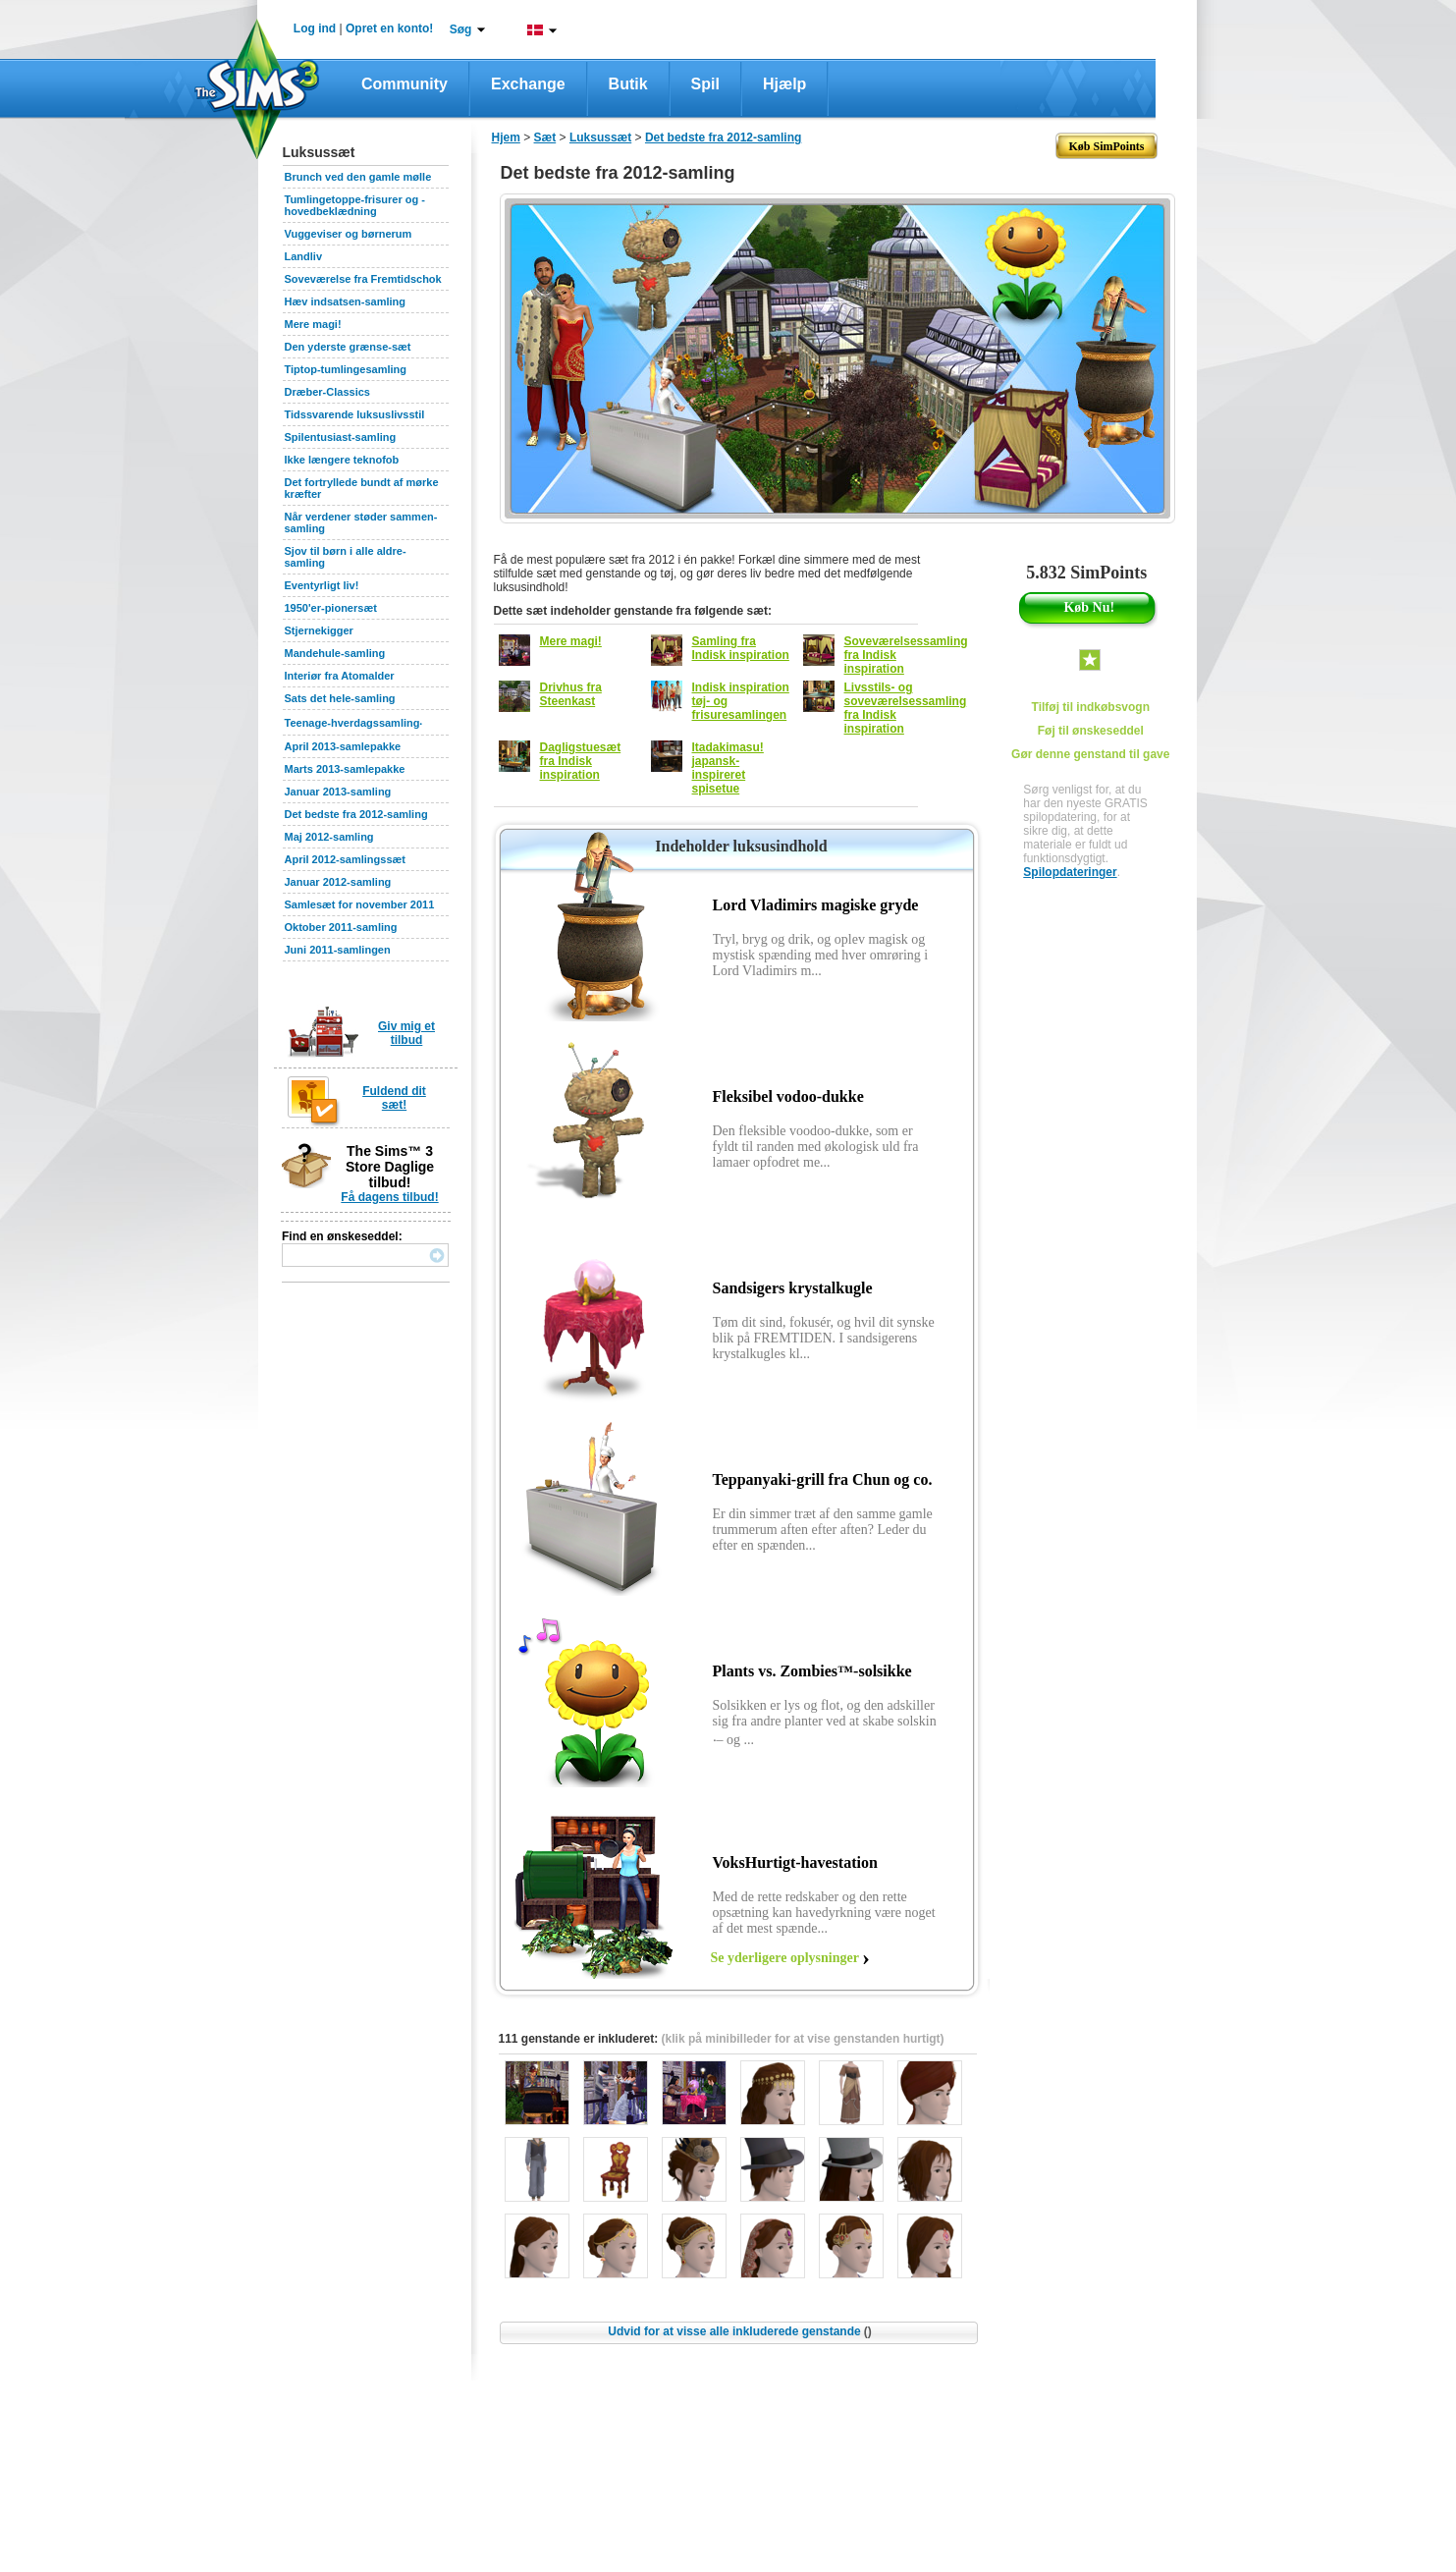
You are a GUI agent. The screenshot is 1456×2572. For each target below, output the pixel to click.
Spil (705, 84)
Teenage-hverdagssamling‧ (354, 723)
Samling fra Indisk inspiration (740, 648)
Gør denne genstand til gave (1090, 754)
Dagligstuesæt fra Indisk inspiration (580, 761)
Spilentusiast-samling (341, 437)
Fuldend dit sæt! (394, 1098)
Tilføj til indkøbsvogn (1091, 707)
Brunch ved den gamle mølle (358, 177)
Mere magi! (313, 324)
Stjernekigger (319, 630)
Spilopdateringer (1069, 872)
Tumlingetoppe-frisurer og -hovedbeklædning (355, 205)
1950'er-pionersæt (331, 608)
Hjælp (784, 84)
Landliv (304, 256)
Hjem (506, 137)
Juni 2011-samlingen (338, 950)
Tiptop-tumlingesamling (345, 369)
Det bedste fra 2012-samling (356, 814)
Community (404, 84)
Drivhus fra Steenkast (571, 694)
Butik (628, 84)
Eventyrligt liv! (322, 585)
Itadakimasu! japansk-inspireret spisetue (728, 767)
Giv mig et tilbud (406, 1033)
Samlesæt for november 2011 (360, 904)
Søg (461, 29)
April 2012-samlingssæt (345, 859)
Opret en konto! (389, 28)
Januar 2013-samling (338, 791)
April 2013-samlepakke (343, 746)
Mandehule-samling (335, 653)
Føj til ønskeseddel (1091, 731)
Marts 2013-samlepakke (345, 769)
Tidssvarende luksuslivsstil (355, 414)
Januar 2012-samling (338, 882)
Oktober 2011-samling (341, 927)
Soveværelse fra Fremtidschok (363, 279)
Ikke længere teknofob (342, 459)
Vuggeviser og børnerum (348, 234)
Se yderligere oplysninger (785, 1957)
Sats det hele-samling (340, 698)
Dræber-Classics (327, 392)
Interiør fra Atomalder (340, 676)
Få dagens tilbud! (389, 1197)
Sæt (545, 137)
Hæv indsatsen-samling (345, 301)
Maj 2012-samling (329, 837)
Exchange (528, 84)
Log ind (315, 28)
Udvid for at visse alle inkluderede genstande (739, 2331)
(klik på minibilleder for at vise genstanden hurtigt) (803, 2039)
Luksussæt (600, 137)
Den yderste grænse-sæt (348, 347)
